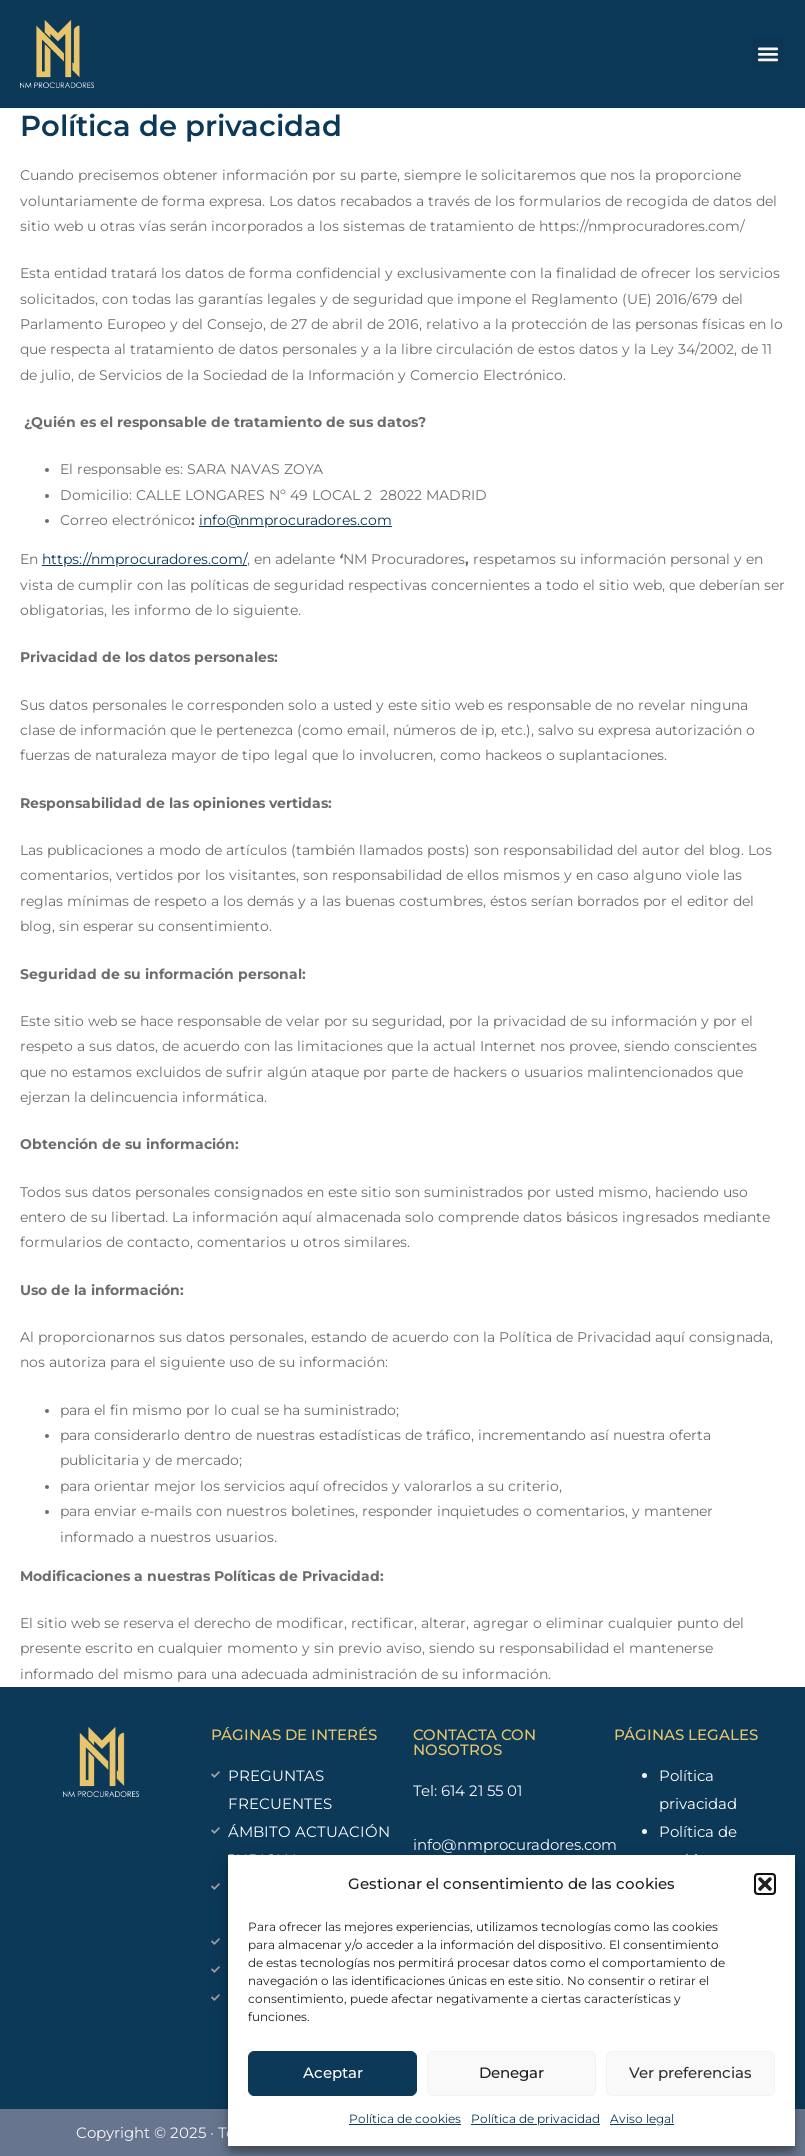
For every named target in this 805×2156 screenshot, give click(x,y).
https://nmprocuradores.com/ (144, 559)
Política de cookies (405, 2118)
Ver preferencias (690, 2072)
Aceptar (333, 2072)
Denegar (511, 2072)
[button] (765, 1884)
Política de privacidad (535, 2118)
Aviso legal (642, 2118)
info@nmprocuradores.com (295, 520)
